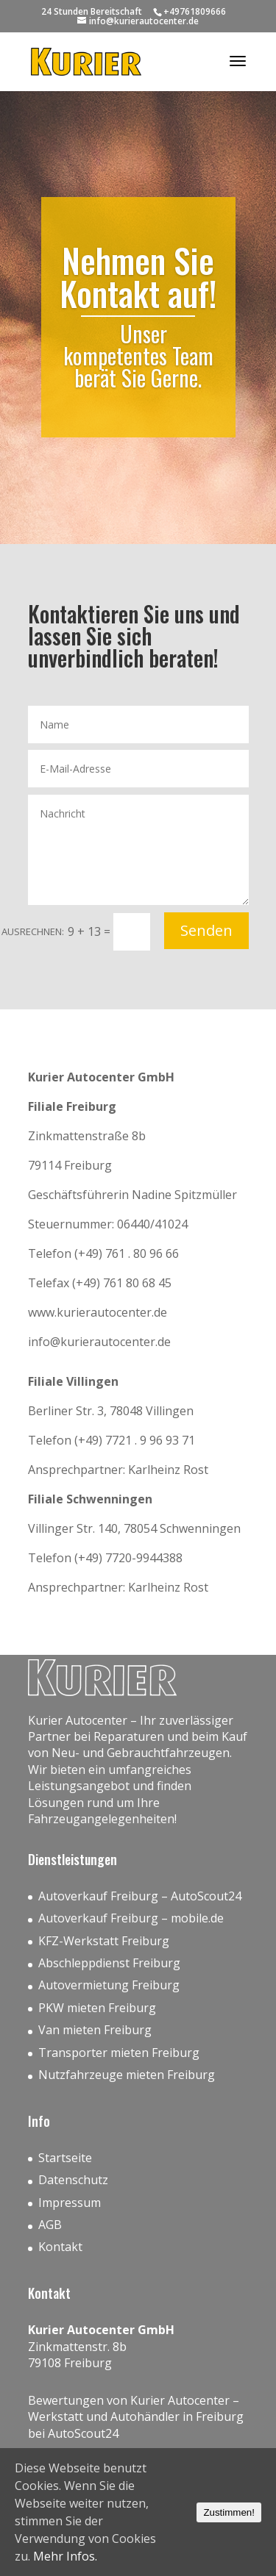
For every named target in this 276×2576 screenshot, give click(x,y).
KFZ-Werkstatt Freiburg (103, 1941)
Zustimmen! (229, 2512)
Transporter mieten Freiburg (118, 2052)
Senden (206, 930)
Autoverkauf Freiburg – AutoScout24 (139, 1896)
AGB (50, 2225)
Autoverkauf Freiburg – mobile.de (131, 1918)
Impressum (69, 2202)
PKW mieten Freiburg (97, 2008)
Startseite (65, 2158)
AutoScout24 (83, 2433)
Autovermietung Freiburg (109, 1985)
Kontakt (60, 2247)
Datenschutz (73, 2180)
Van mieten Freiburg (95, 2030)
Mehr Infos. (65, 2556)
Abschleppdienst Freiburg (109, 1963)
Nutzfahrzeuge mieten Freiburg (126, 2075)
